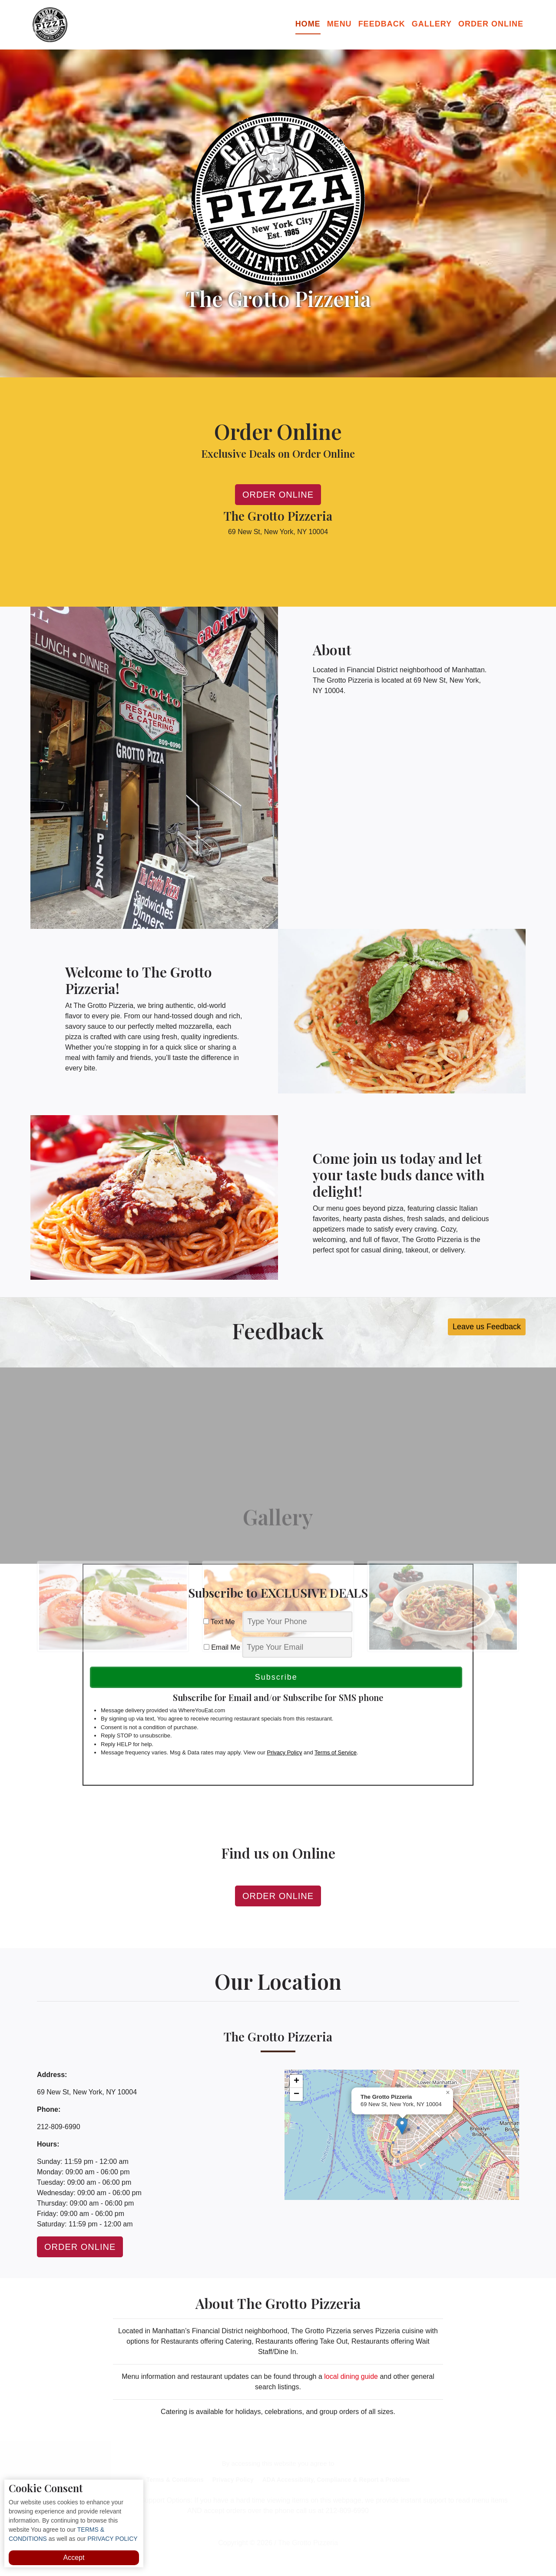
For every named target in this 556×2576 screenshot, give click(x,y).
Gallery (432, 24)
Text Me (222, 1621)
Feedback (381, 24)
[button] (402, 2126)
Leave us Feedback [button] (487, 1326)
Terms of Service (335, 1752)
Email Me (222, 1647)
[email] (297, 1647)
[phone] (297, 1621)
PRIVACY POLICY (111, 2538)
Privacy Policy (284, 1752)
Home (308, 24)
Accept (74, 2557)
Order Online (490, 24)
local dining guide (351, 2376)
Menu (339, 24)
